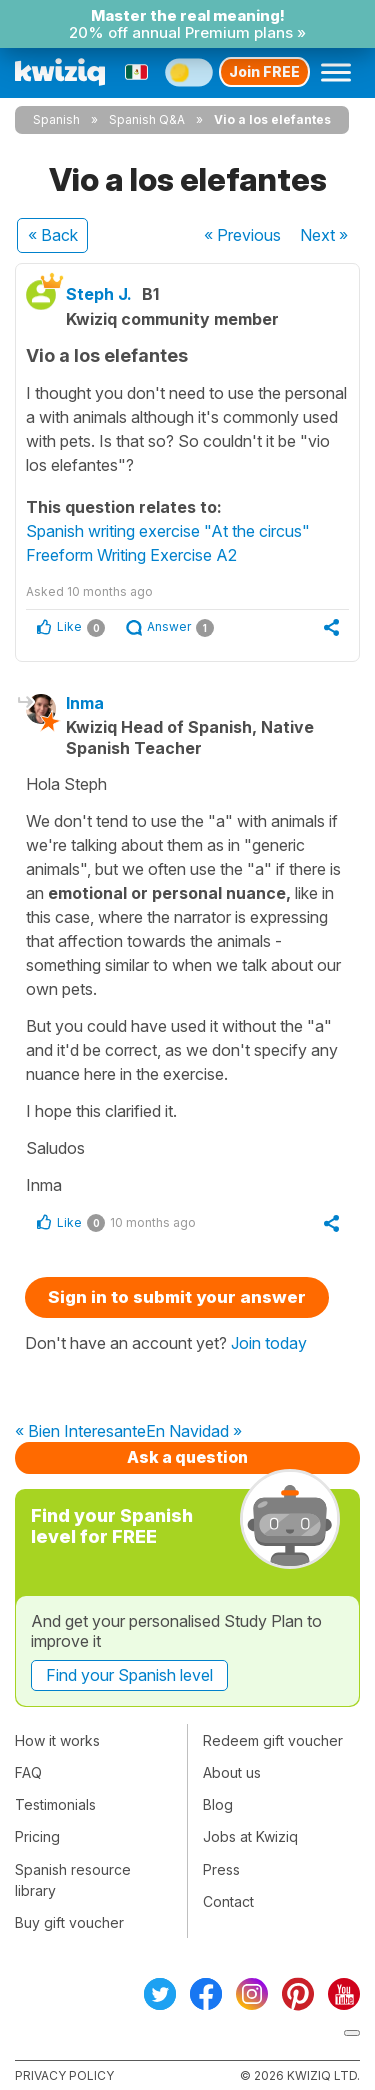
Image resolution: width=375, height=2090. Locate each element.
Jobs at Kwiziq (250, 1836)
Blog (218, 1804)
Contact (228, 1901)
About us (232, 1772)
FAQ (28, 1772)
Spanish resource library (73, 1880)
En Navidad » (194, 1432)
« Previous (242, 235)
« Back (53, 235)
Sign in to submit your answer (177, 1297)
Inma (85, 703)
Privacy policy (64, 2075)
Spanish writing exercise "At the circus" (168, 531)
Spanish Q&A (147, 119)
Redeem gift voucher (273, 1740)
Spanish (56, 119)
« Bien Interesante (80, 1432)
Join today (269, 1343)
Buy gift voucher (69, 1922)
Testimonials (55, 1804)
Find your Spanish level (129, 1675)
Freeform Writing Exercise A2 (131, 555)
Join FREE (264, 71)
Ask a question (187, 1457)
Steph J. (99, 294)
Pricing (37, 1836)
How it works (57, 1740)
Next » (324, 235)
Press (221, 1869)
